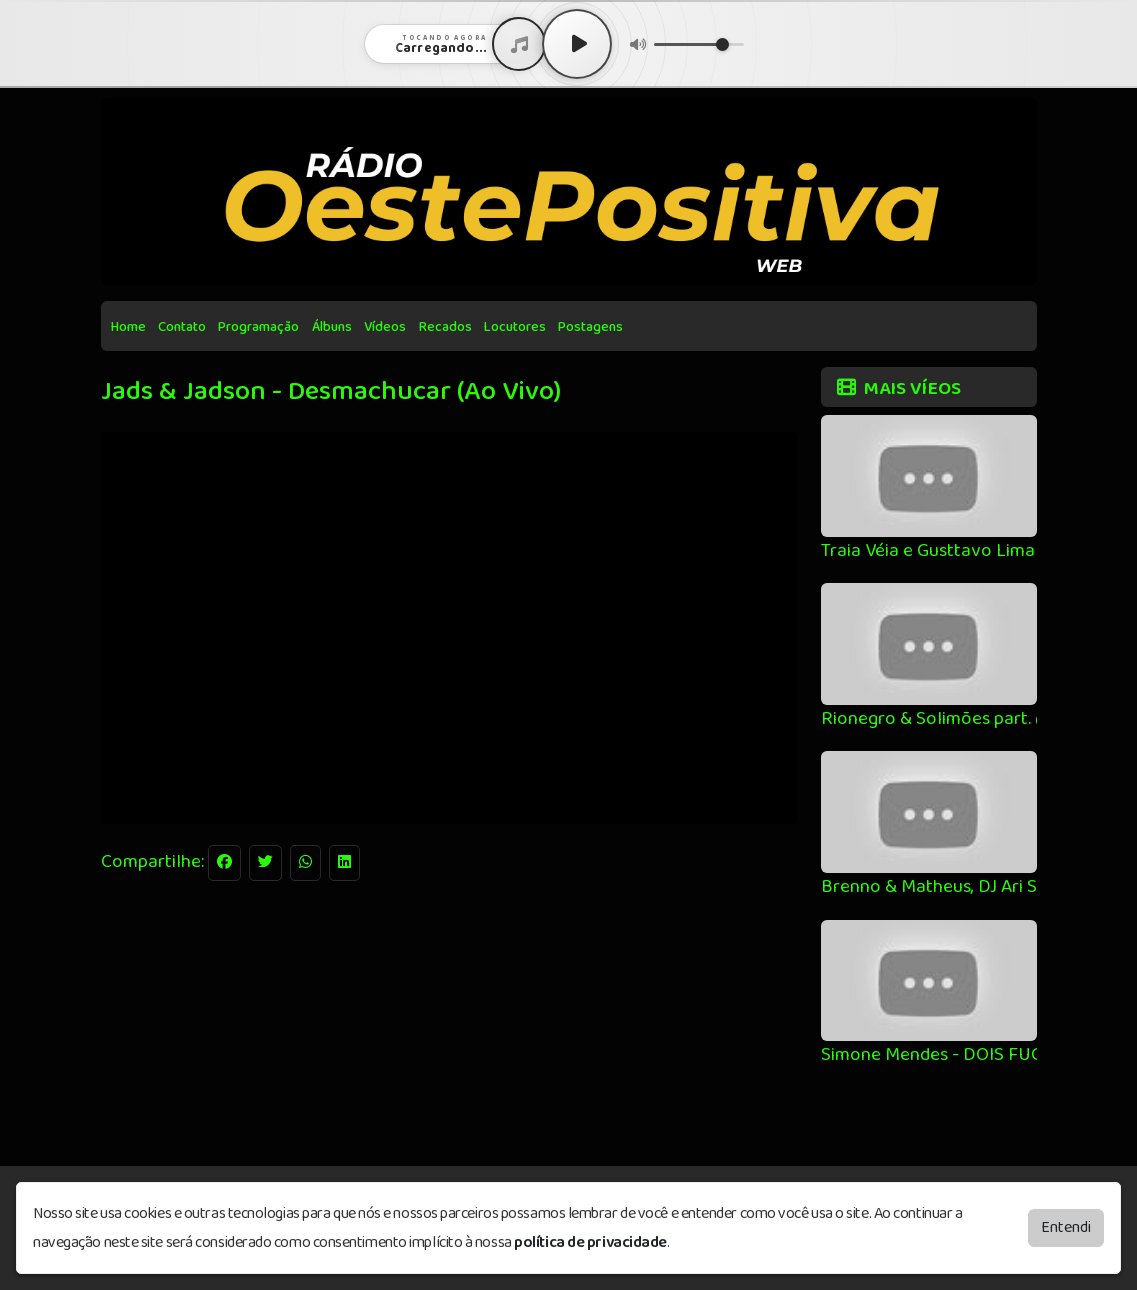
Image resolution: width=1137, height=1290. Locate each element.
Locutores (515, 327)
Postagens (590, 327)
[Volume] (699, 44)
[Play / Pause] (577, 44)
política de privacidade (590, 1242)
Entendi (1066, 1227)
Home (128, 327)
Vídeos (385, 327)
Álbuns (332, 327)
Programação (258, 327)
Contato (182, 327)
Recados (445, 327)
